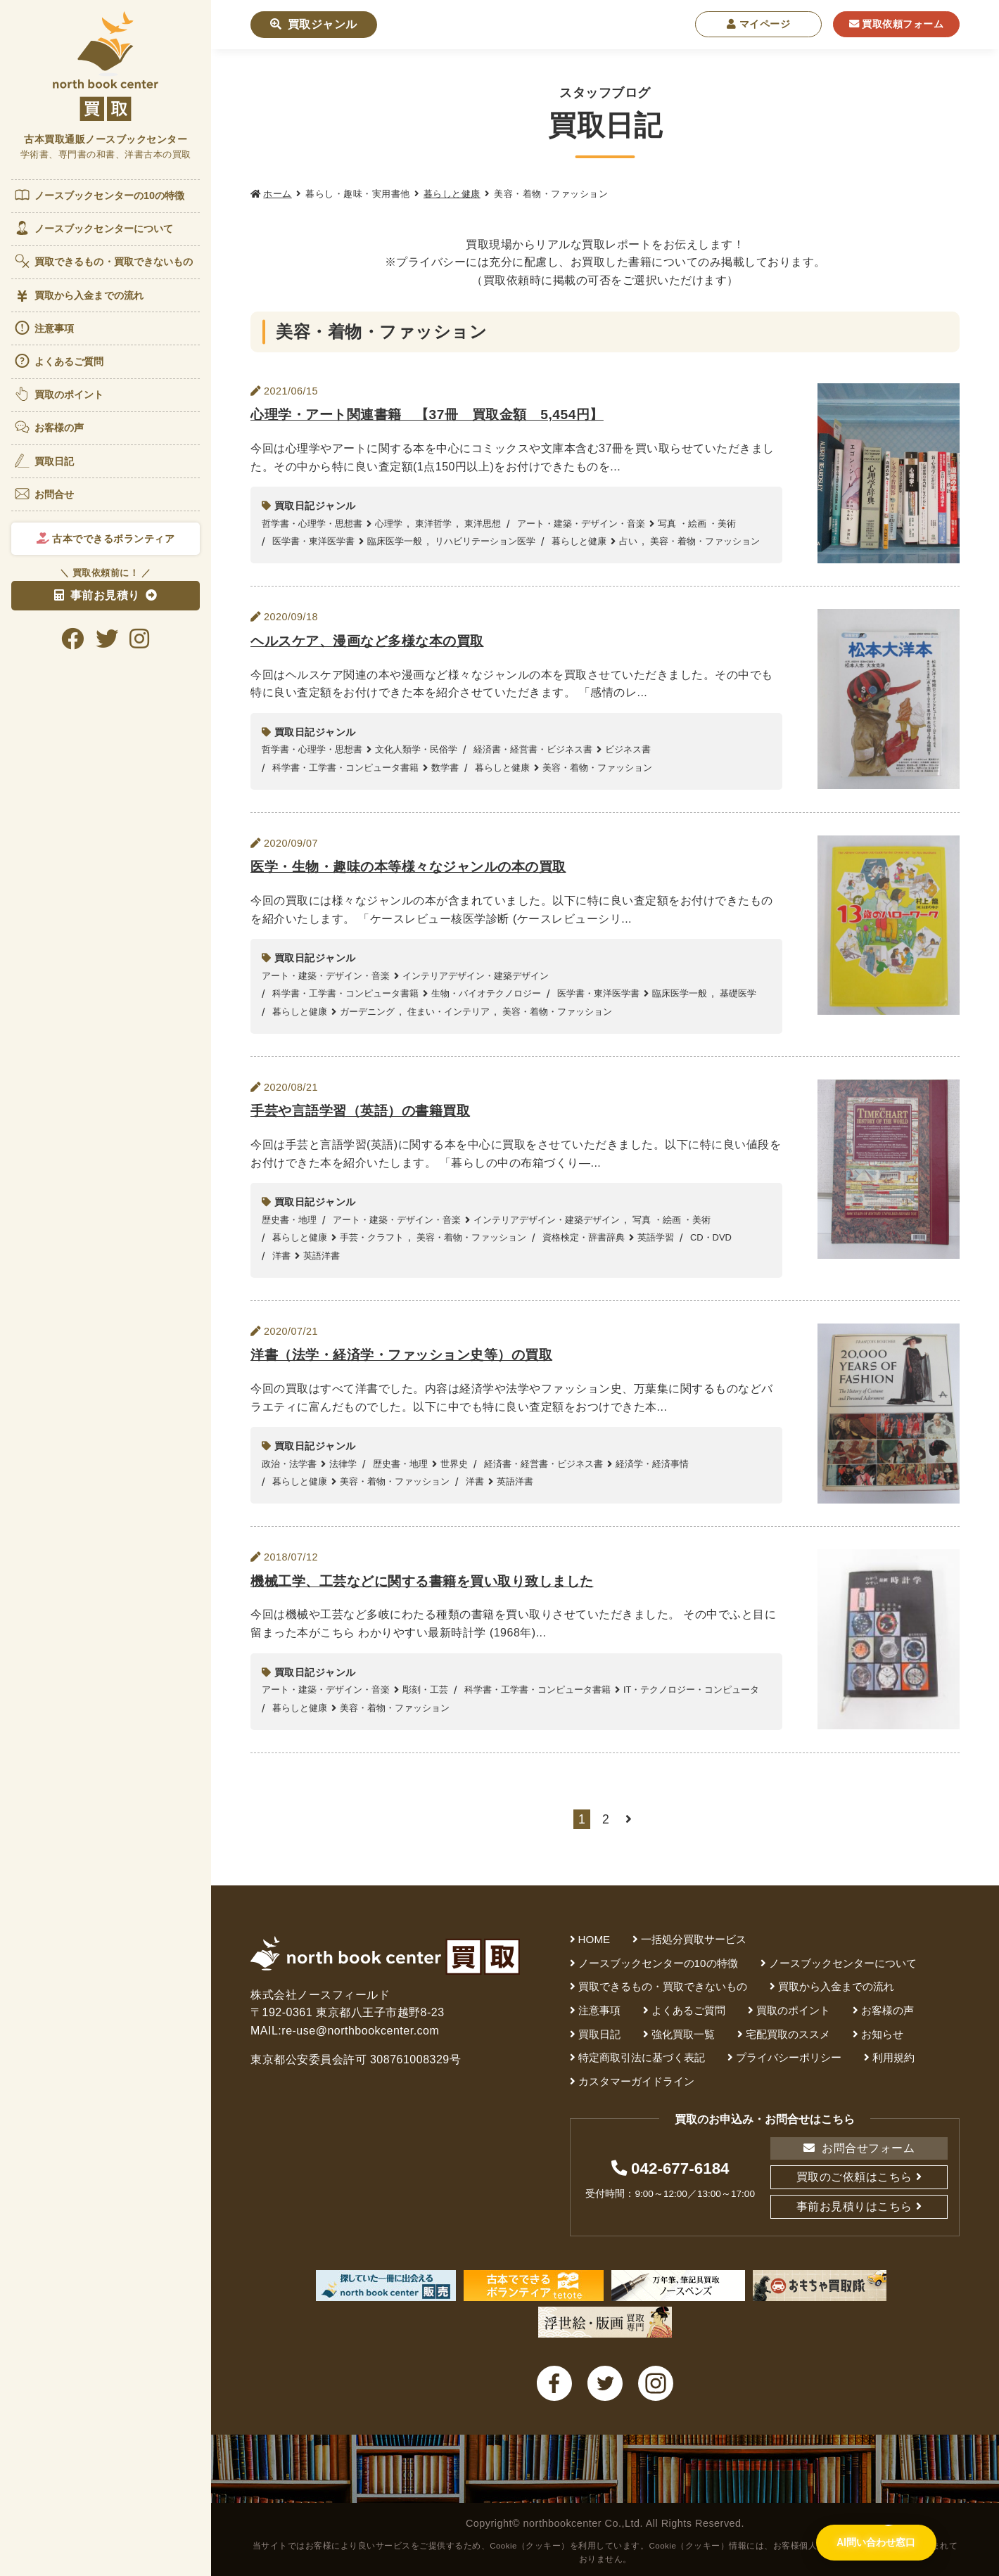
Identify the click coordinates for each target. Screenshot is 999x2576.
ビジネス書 (628, 749)
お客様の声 (48, 427)
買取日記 (43, 461)
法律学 (343, 1464)
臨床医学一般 (394, 541)
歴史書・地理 (289, 1220)
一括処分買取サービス (693, 1939)
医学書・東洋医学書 (313, 541)
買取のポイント (58, 394)
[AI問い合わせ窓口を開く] (875, 2543)
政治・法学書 (289, 1464)
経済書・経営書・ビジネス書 (532, 749)
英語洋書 (321, 1255)
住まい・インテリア (448, 1011)
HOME (594, 1939)
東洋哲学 (433, 523)
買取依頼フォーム (896, 24)
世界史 (454, 1464)
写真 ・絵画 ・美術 (697, 523)
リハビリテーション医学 (485, 541)
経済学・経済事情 (652, 1464)
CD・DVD (711, 1237)
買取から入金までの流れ (78, 296)
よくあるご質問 (58, 361)
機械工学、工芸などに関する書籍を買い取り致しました (422, 1581)
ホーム (277, 193)
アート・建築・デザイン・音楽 (581, 523)
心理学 (388, 523)
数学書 (445, 767)
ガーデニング (367, 1011)
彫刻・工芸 (425, 1689)
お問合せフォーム (859, 2148)
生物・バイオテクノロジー (486, 993)
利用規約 (893, 2057)
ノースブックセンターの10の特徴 (99, 195)
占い (628, 541)
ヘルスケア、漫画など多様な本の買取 (367, 641)
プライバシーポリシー (788, 2057)
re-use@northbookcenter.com (360, 2031)
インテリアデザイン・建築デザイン (475, 975)
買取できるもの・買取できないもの (103, 261)
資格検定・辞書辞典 (583, 1237)
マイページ (759, 24)
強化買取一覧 (683, 2034)
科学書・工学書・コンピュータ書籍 (345, 767)
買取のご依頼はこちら (854, 2177)
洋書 (281, 1255)
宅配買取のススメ (788, 2034)
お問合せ (43, 494)
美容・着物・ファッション (705, 541)
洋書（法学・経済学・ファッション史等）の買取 (401, 1354)
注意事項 (43, 328)
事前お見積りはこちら (854, 2206)
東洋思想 (482, 523)
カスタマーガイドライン (636, 2081)
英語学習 (655, 1237)
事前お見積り (97, 595)
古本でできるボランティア (106, 538)
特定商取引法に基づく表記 (641, 2057)
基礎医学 (738, 993)
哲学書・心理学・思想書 (312, 523)
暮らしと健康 (452, 193)
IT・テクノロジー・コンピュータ (691, 1689)
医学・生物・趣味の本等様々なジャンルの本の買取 (408, 866)
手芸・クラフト (372, 1237)
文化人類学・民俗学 (416, 749)
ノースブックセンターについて (93, 228)
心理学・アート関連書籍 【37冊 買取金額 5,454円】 (427, 414)
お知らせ (882, 2034)
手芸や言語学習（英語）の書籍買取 (360, 1110)
